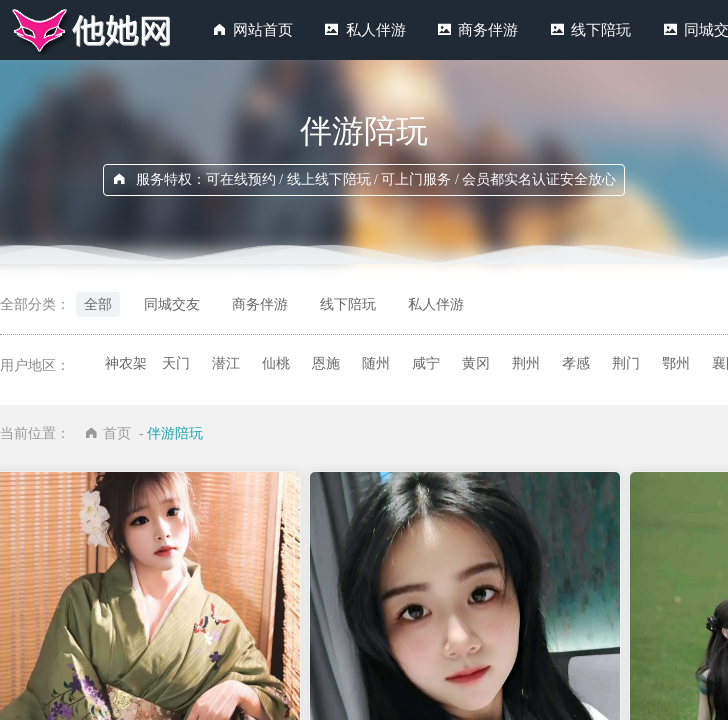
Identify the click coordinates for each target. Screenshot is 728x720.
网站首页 (263, 30)
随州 (376, 363)
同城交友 (172, 304)
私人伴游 (376, 30)
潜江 (226, 363)
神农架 (126, 363)
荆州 (526, 363)
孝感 (576, 363)
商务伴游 (488, 30)
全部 (98, 304)
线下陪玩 (601, 30)
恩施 (326, 363)
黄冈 (476, 363)
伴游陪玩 (175, 433)
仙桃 (276, 363)
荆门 (626, 363)
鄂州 (676, 363)
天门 (176, 363)
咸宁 (426, 363)
